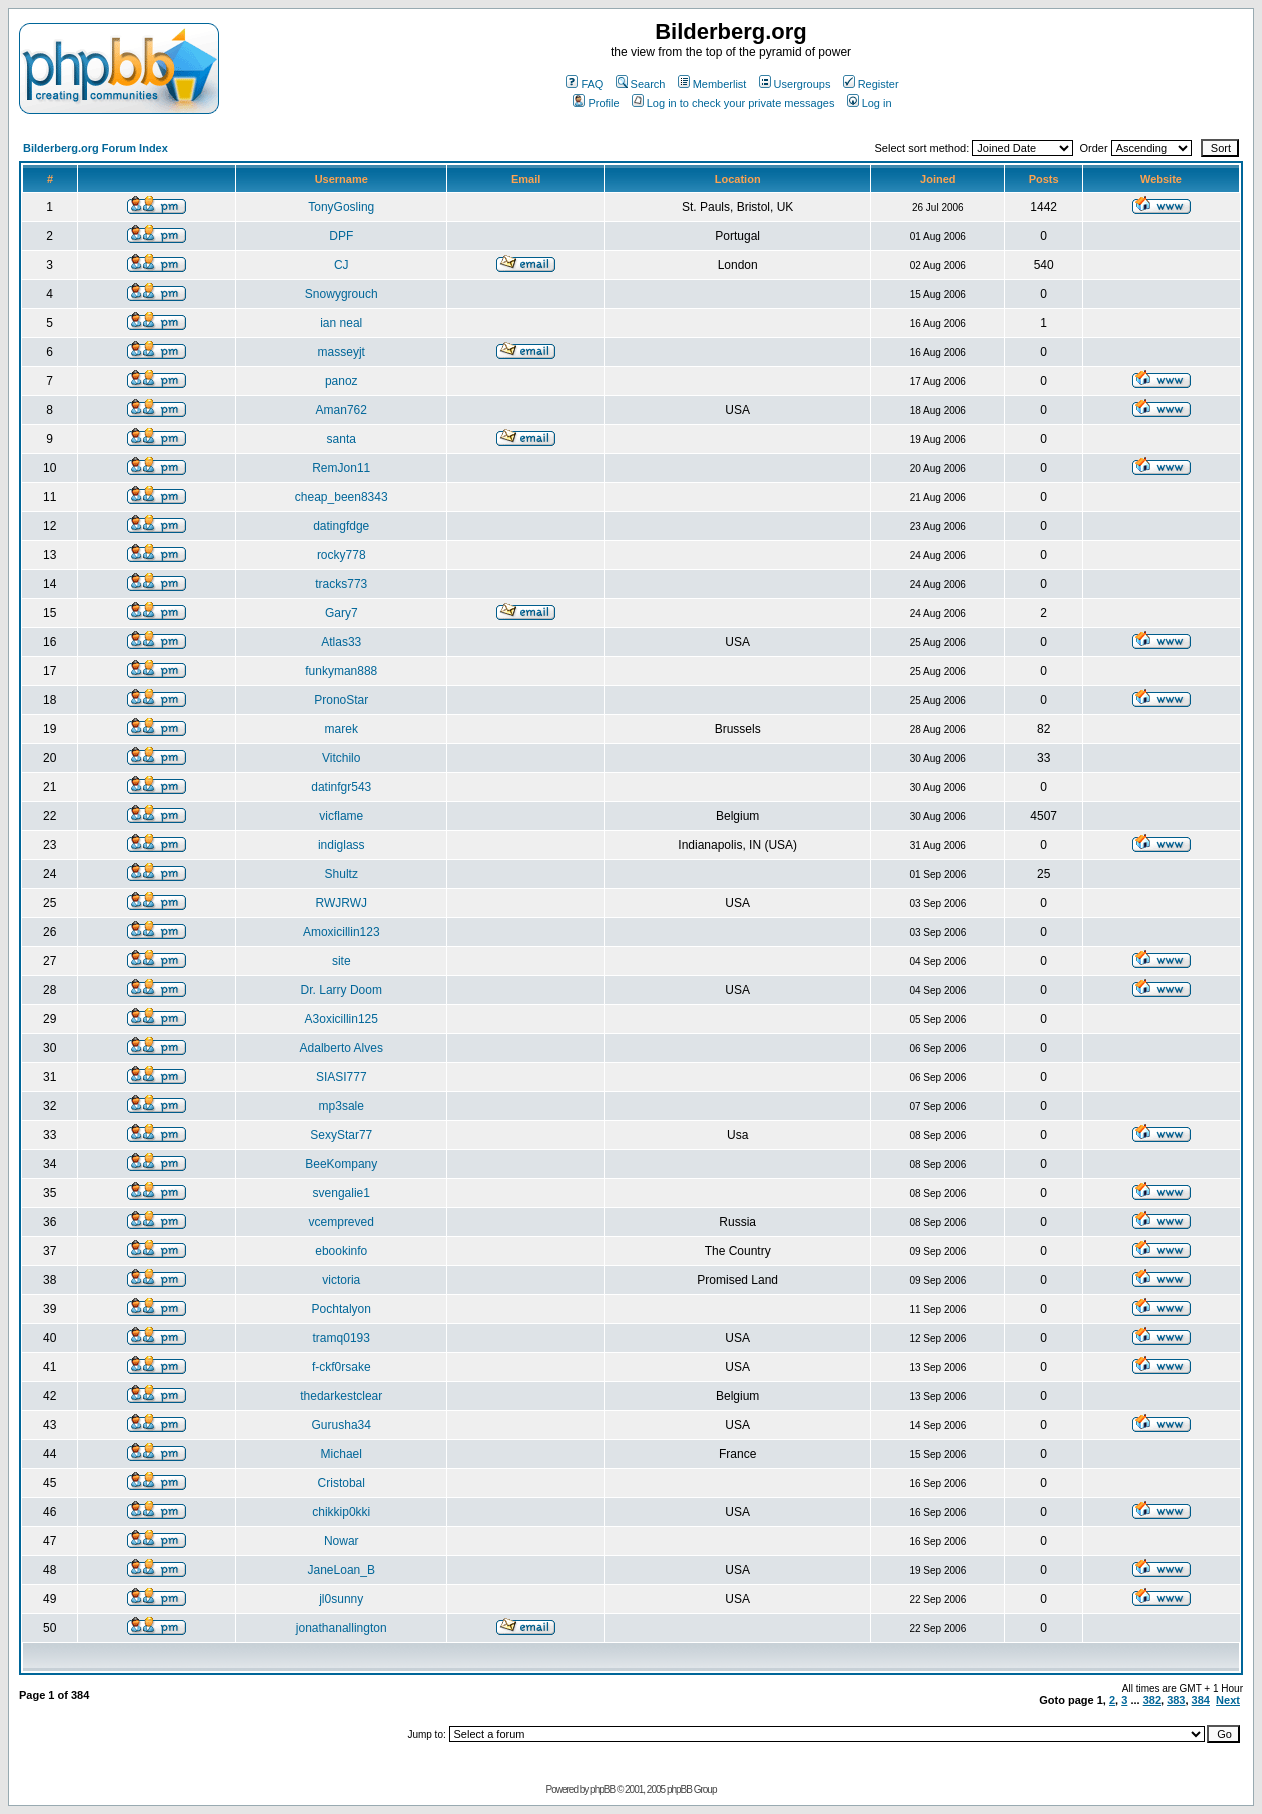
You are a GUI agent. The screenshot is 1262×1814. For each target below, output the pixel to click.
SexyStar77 (341, 1135)
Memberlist (712, 84)
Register (871, 84)
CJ (341, 265)
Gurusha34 (341, 1425)
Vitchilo (341, 758)
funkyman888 (341, 671)
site (341, 961)
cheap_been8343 (341, 497)
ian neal (341, 323)
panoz (341, 381)
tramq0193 (341, 1338)
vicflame (341, 816)
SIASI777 (341, 1077)
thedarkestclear (341, 1396)
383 (1176, 1700)
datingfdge (341, 526)
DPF (341, 236)
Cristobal (341, 1483)
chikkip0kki (341, 1512)
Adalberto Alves (341, 1048)
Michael (341, 1454)
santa (341, 439)
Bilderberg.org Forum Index (95, 148)
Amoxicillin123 (341, 932)
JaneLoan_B (341, 1570)
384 (1201, 1700)
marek (341, 729)
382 (1152, 1700)
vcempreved (341, 1222)
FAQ (584, 84)
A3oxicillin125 (341, 1019)
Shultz (341, 874)
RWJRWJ (341, 903)
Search (641, 84)
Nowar (341, 1541)
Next (1228, 1700)
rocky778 (341, 555)
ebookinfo (341, 1251)
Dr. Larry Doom (341, 990)
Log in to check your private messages (733, 103)
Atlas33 (341, 642)
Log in (869, 103)
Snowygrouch (341, 294)
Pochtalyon (341, 1309)
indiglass (341, 845)
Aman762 (341, 410)
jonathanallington (341, 1628)
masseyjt (341, 352)
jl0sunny (341, 1599)
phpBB (602, 1789)
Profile (596, 103)
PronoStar (341, 700)
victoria (341, 1280)
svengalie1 (341, 1193)
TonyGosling (341, 207)
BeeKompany (341, 1164)
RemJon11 (341, 468)
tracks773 (341, 584)
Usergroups (795, 84)
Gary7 (341, 613)
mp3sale (341, 1106)
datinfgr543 (341, 787)
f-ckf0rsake (341, 1367)
